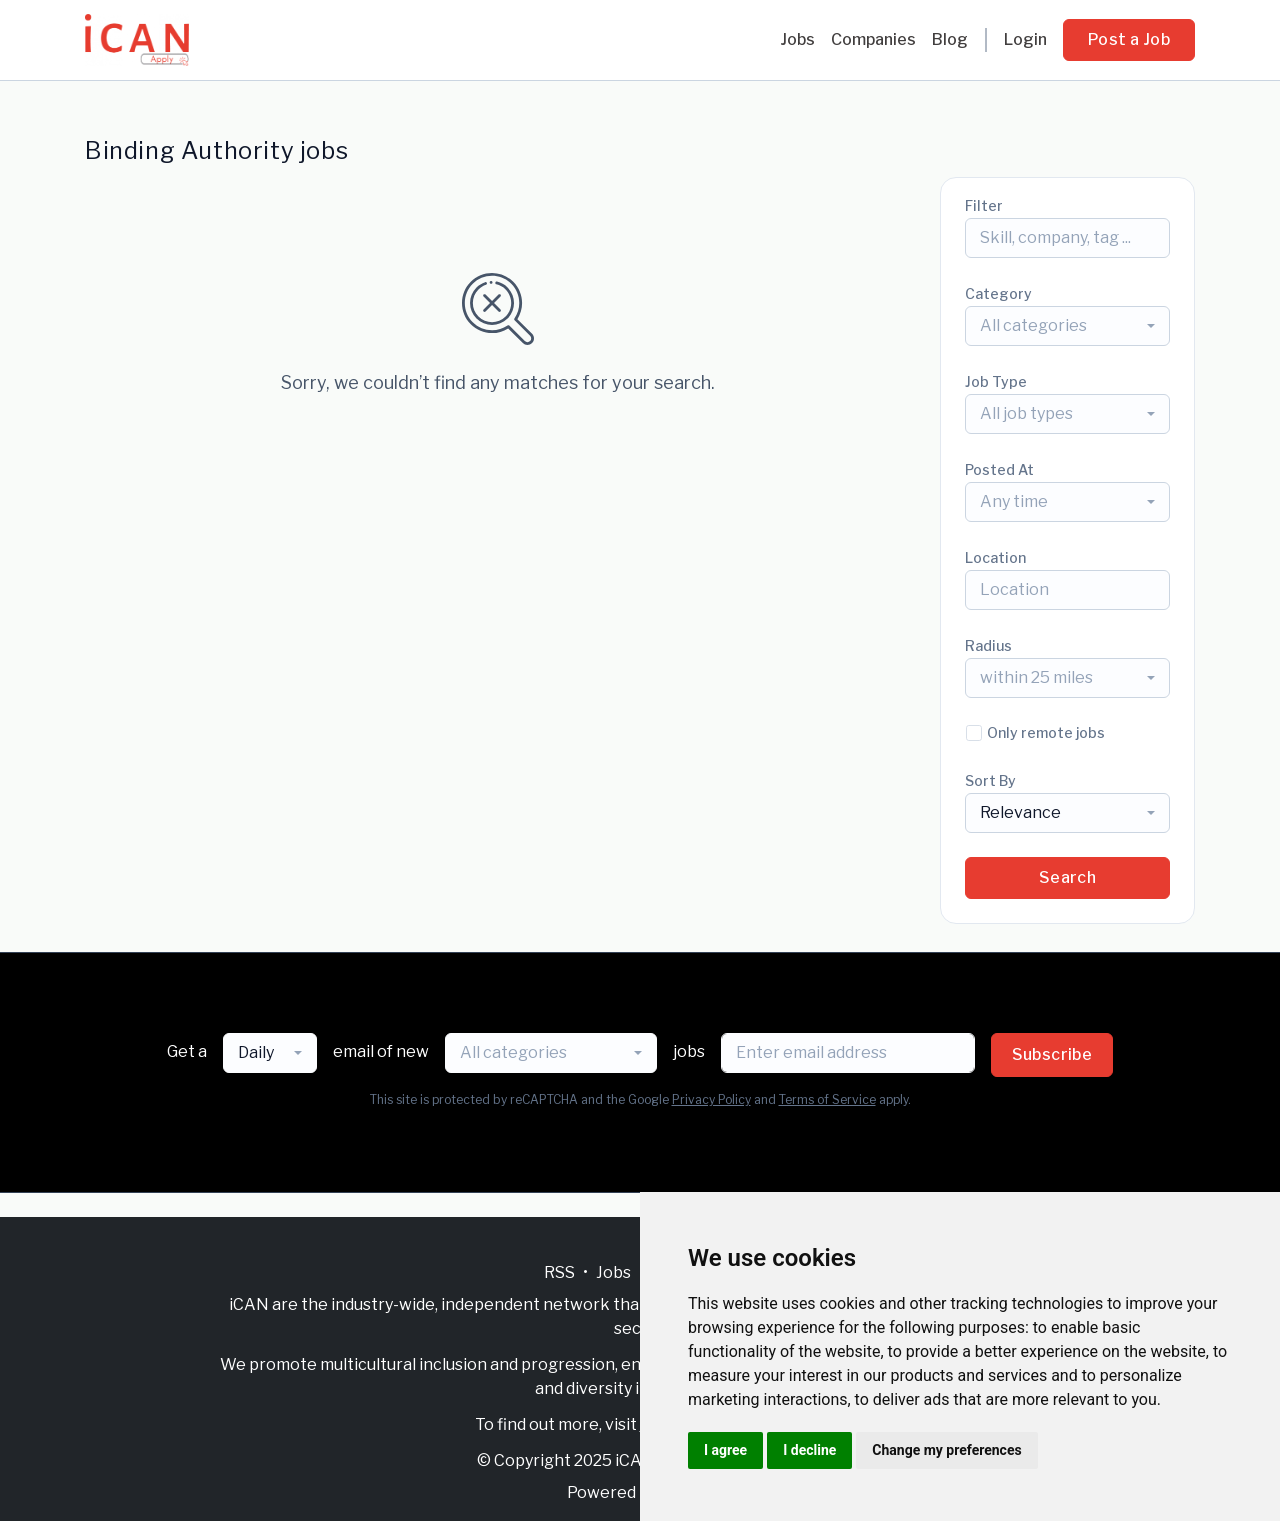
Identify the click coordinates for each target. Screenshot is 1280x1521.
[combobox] (1067, 326)
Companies (873, 39)
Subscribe (1052, 1054)
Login (1025, 39)
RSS (559, 1272)
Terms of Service (827, 1099)
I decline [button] (809, 1450)
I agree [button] (725, 1450)
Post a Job (1129, 39)
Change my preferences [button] (946, 1450)
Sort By (990, 780)
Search (1067, 877)
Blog (950, 39)
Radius (988, 645)
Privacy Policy (711, 1099)
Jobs (797, 39)
